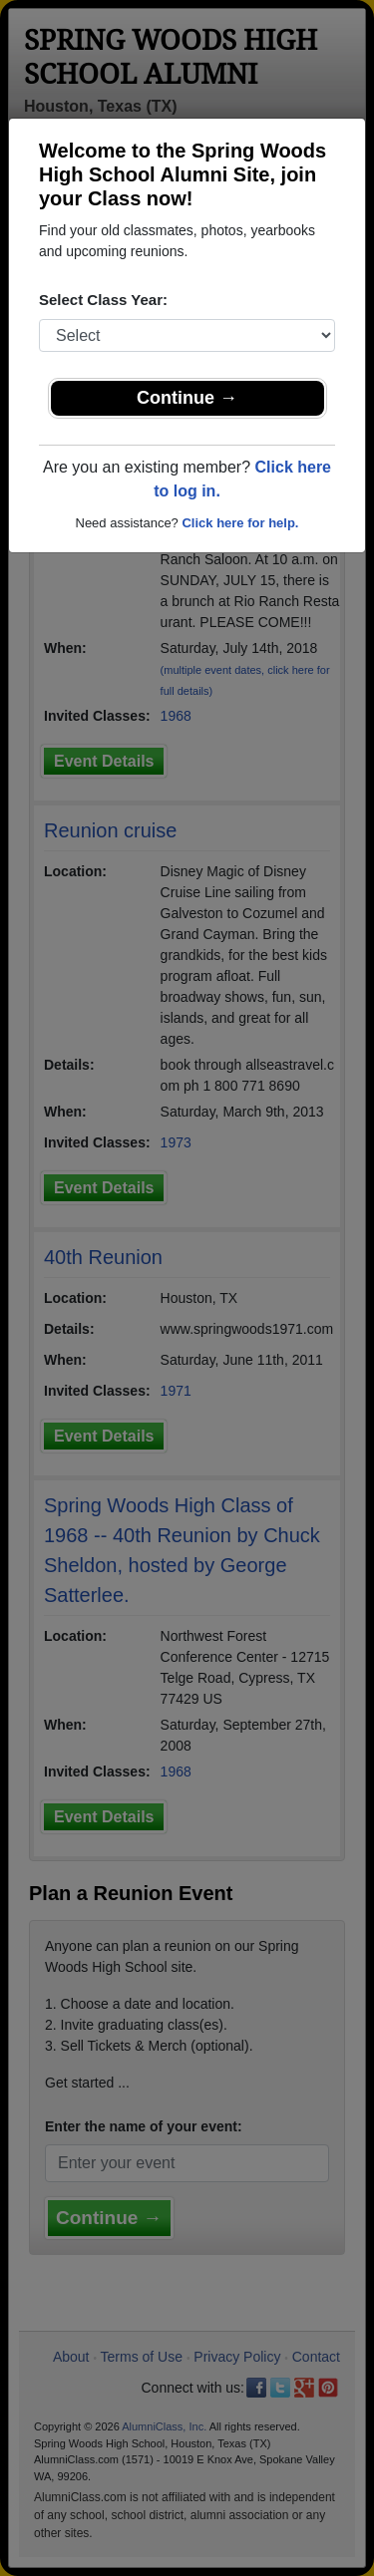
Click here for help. (240, 522)
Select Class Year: (103, 299)
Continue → (187, 398)
